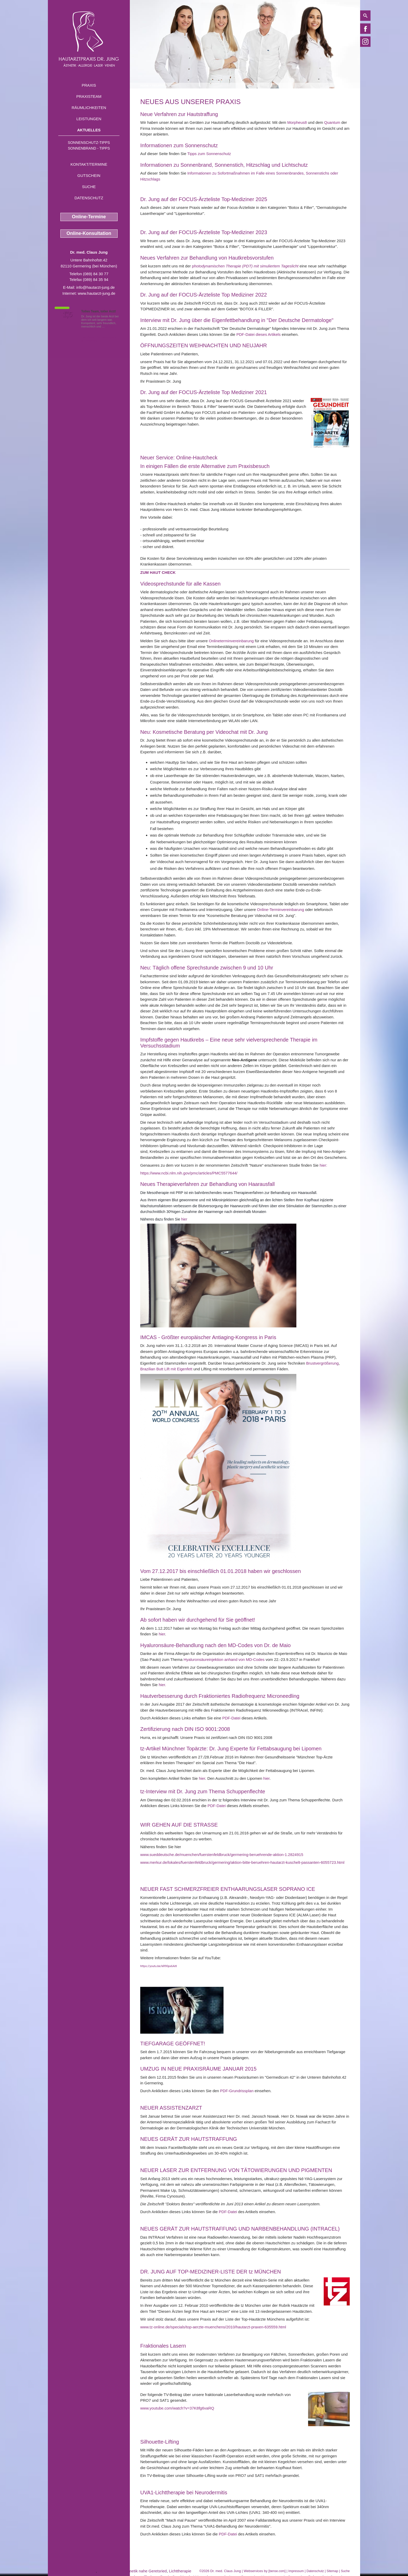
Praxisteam (88, 96)
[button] (158, 572)
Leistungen (88, 119)
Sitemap (332, 2571)
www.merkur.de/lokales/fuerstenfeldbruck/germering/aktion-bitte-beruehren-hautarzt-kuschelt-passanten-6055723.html (242, 1862)
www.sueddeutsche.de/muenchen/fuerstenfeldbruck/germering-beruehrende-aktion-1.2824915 (221, 1854)
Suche (89, 186)
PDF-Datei (231, 1718)
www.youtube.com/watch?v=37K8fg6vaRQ (177, 2408)
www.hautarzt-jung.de (96, 293)
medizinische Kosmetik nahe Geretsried (132, 2571)
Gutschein (88, 175)
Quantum (332, 122)
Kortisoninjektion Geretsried (72, 2571)
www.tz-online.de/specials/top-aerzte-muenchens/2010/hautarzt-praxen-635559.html (213, 2327)
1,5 (67, 314)
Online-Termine (89, 216)
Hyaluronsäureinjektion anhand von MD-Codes (223, 1659)
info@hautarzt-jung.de (95, 287)
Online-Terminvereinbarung (280, 909)
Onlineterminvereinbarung (231, 641)
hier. (162, 1684)
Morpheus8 (297, 122)
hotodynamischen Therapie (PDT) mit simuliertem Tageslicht (246, 266)
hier (184, 1219)
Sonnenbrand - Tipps (89, 148)
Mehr (109, 326)
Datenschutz (88, 198)
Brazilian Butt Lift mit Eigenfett (166, 1369)
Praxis (89, 85)
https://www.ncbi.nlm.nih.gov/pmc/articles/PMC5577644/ (189, 1173)
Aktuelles (89, 130)
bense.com (277, 2571)
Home (144, 85)
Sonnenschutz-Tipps (89, 142)
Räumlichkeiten (89, 107)
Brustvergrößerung (322, 1363)
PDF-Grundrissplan (236, 2091)
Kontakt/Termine (89, 164)
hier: (323, 1165)
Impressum (296, 2571)
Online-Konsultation (89, 233)
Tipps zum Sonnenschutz (209, 153)
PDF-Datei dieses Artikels (258, 334)
